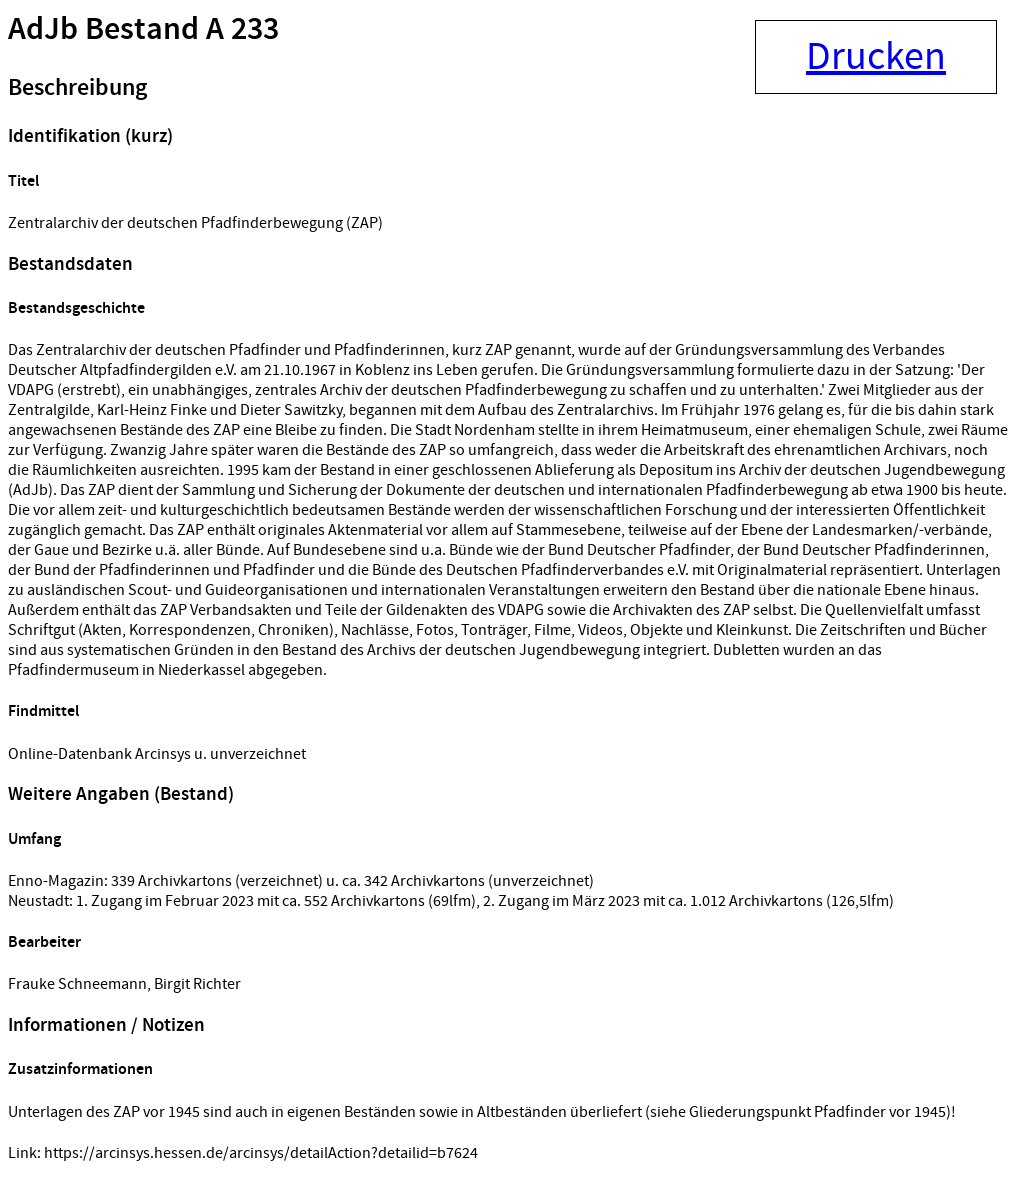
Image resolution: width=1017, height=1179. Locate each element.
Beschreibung (77, 88)
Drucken (876, 57)
